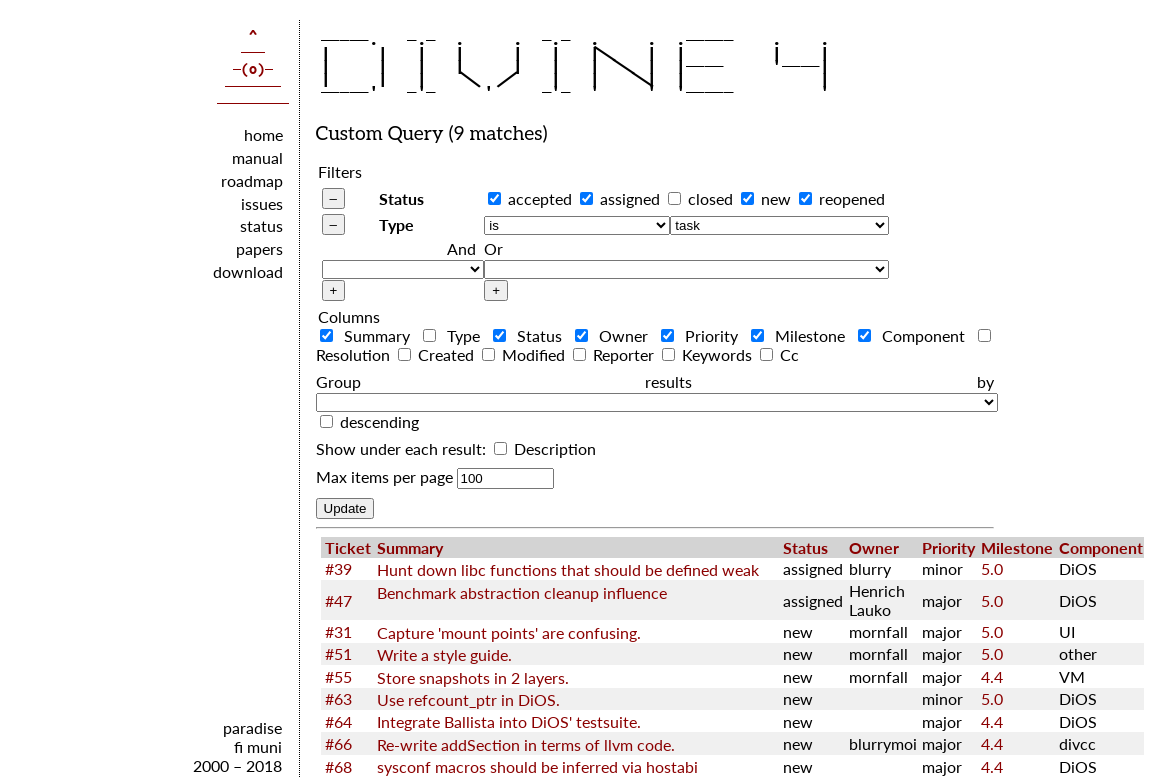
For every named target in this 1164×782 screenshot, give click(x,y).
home (263, 134)
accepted (540, 198)
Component (916, 335)
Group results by (655, 381)
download (248, 271)
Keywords (709, 354)
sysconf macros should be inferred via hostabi (537, 766)
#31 (338, 631)
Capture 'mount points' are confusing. (509, 632)
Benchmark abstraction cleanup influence (522, 592)
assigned (630, 198)
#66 (338, 743)
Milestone (802, 335)
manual (257, 157)
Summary (369, 335)
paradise (252, 727)
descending (379, 421)
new (776, 198)
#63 (338, 698)
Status (401, 198)
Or (493, 248)
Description (545, 448)
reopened (852, 198)
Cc (779, 354)
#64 (338, 721)
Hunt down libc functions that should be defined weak (568, 569)
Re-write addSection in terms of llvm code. (526, 744)
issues (262, 203)
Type (396, 224)
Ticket (348, 547)
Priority (704, 335)
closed (710, 198)
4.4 (992, 676)
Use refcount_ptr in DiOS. (468, 699)
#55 (338, 676)
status (261, 225)
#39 (338, 568)
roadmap (252, 180)
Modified (525, 354)
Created (438, 354)
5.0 (992, 568)
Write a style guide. (444, 654)
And (461, 248)
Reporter (615, 354)
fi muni (258, 746)
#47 (338, 600)
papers (259, 248)
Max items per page (384, 476)
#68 (338, 766)
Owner (616, 335)
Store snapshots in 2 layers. (473, 677)
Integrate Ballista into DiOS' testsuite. (509, 721)
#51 (338, 653)
